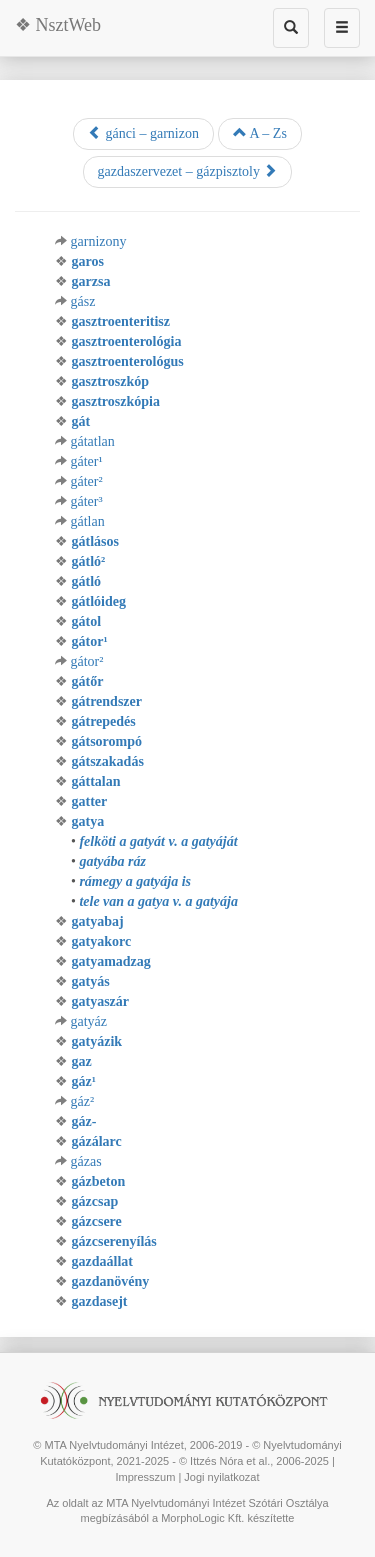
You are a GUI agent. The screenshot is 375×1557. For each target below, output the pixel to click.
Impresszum (145, 1477)
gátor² (87, 661)
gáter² (87, 481)
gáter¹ (87, 461)
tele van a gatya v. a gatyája (158, 901)
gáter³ (87, 501)
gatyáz (89, 1021)
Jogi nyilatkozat (221, 1477)
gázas (86, 1161)
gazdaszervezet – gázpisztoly (188, 171)
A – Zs (260, 133)
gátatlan (93, 441)
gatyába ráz (112, 861)
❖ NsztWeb (58, 25)
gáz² (83, 1101)
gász (83, 301)
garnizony (99, 241)
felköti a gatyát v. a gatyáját (158, 841)
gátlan (88, 521)
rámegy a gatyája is (135, 881)
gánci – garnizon (143, 133)
